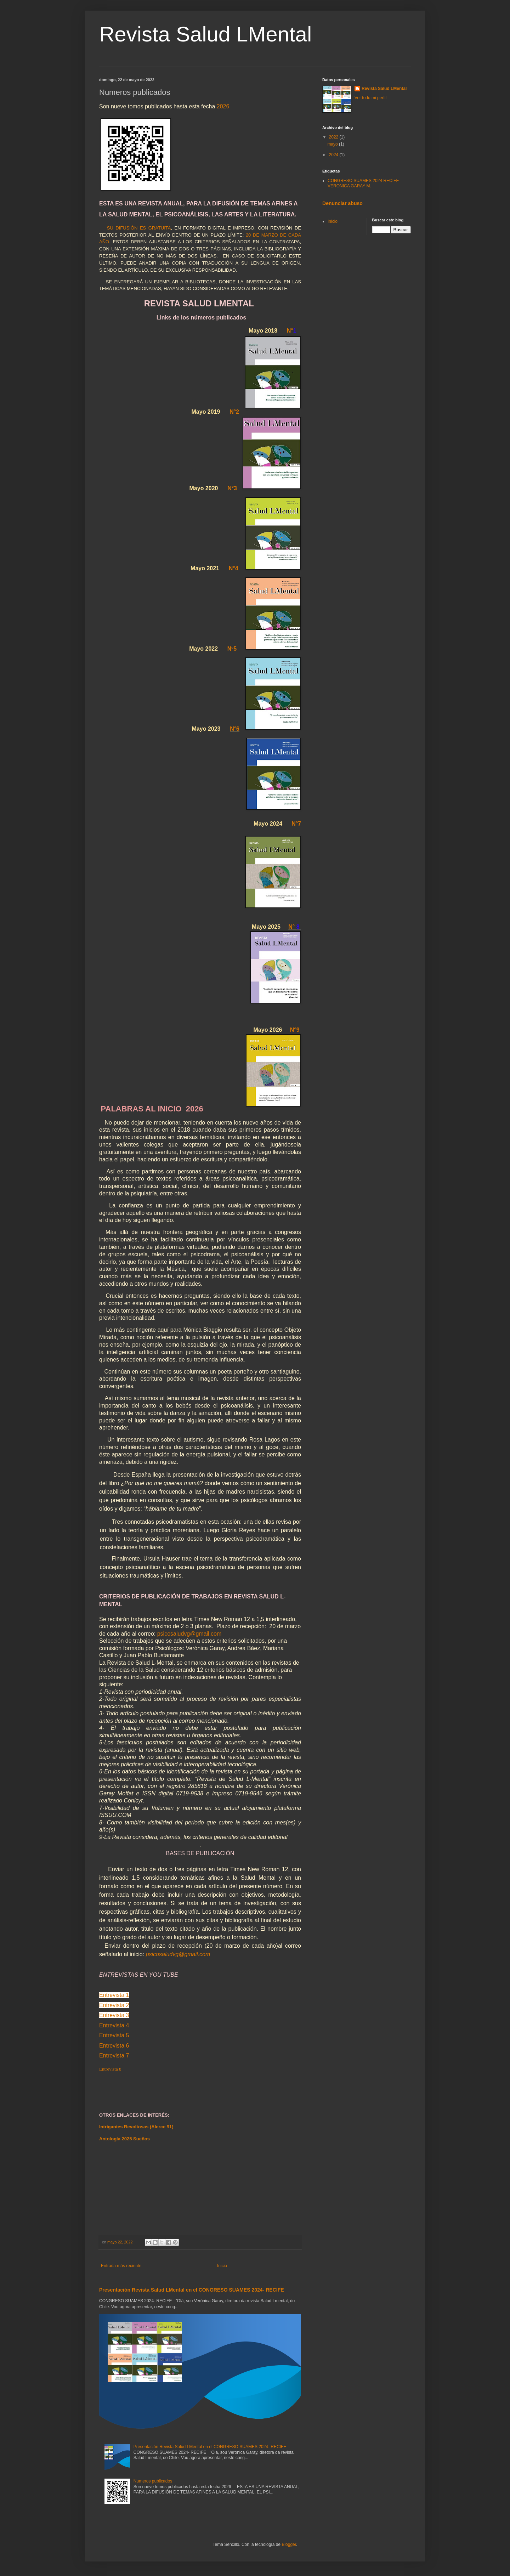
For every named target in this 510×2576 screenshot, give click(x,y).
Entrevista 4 (114, 2025)
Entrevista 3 (114, 2015)
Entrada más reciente (121, 2265)
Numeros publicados (153, 2481)
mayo (333, 144)
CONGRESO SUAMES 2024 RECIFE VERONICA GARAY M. (363, 183)
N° (291, 927)
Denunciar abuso (342, 203)
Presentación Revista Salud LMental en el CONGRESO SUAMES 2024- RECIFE (191, 2290)
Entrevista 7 (114, 2056)
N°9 (295, 1030)
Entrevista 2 (114, 2005)
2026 (223, 106)
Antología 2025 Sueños (124, 2138)
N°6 (234, 729)
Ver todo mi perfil (370, 97)
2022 (334, 137)
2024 (334, 154)
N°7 (296, 824)
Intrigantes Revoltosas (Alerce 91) (136, 2126)
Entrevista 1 (114, 1995)
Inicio (222, 2265)
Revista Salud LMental (205, 34)
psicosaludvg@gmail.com (189, 1634)
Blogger (289, 2544)
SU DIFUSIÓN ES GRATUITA (139, 228)
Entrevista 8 (110, 2069)
